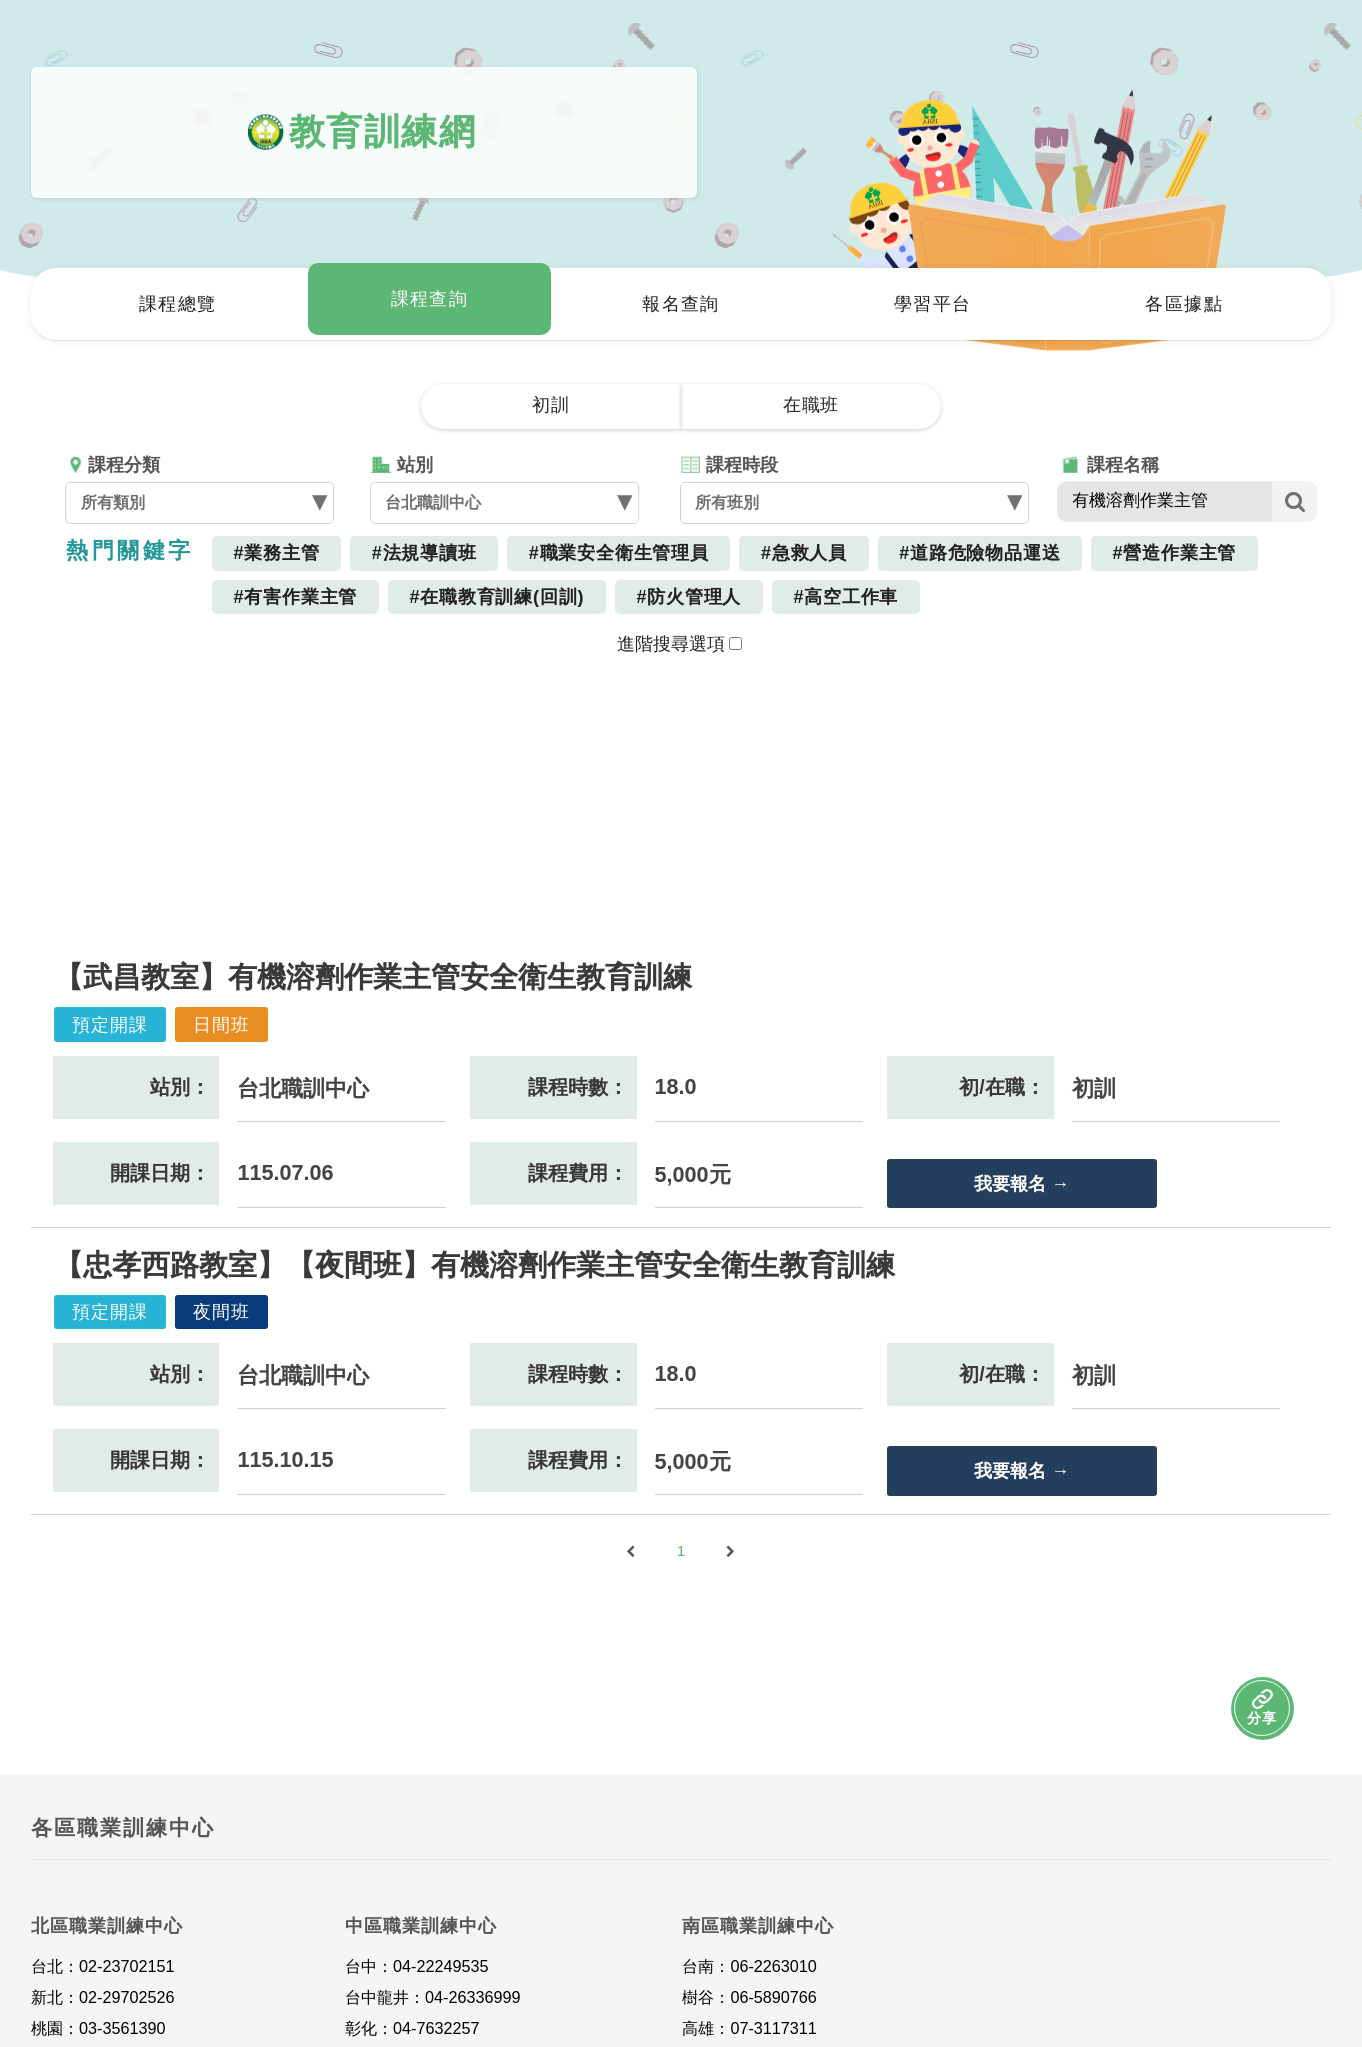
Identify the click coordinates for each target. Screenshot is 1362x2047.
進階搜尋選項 (679, 644)
